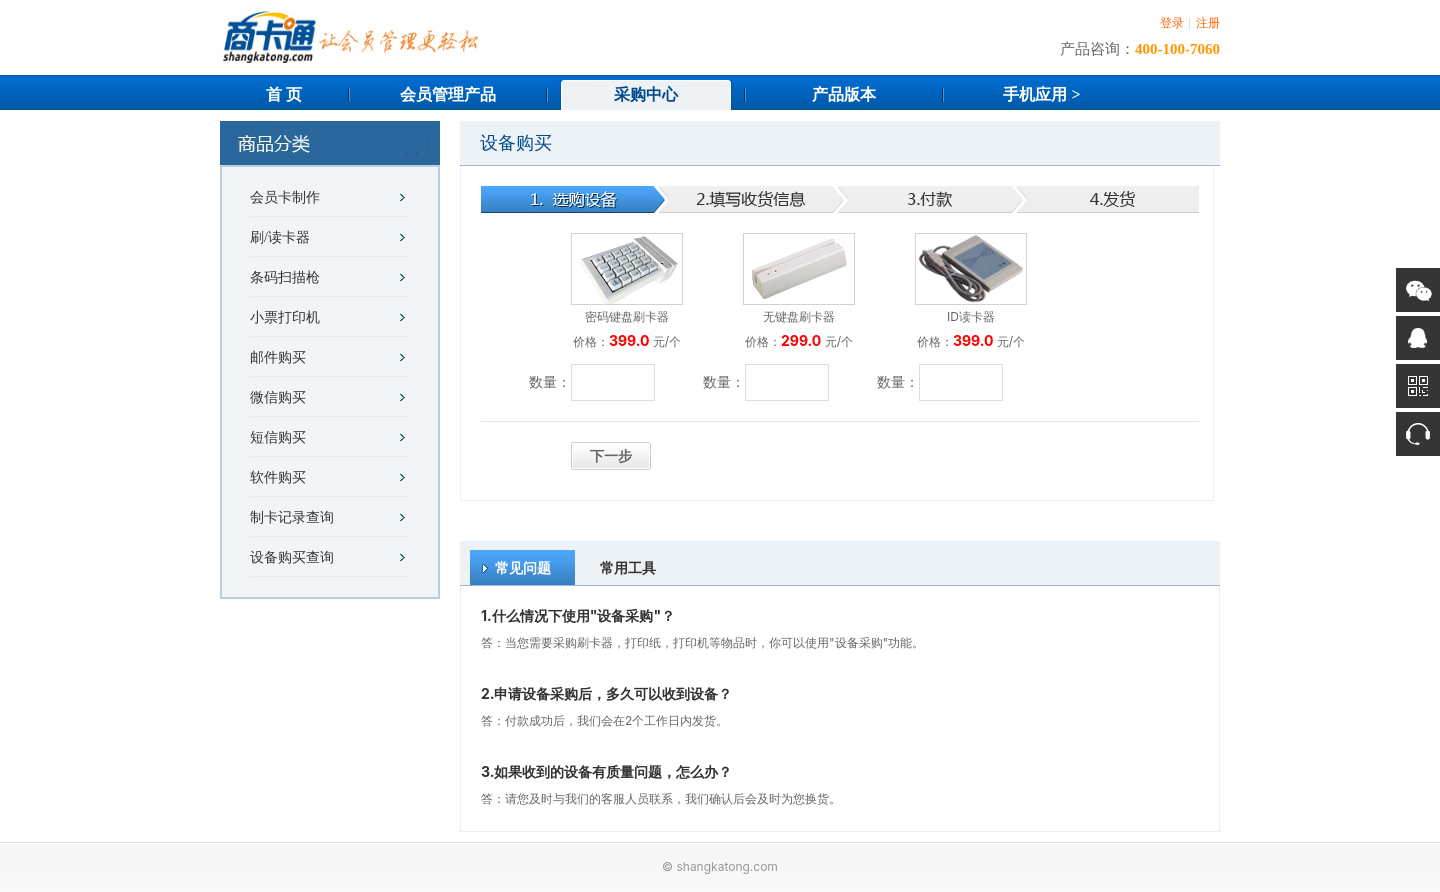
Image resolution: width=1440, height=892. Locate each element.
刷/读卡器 (280, 237)
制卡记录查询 (292, 517)
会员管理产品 (448, 94)
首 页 (284, 94)
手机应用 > (1041, 94)
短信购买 (278, 437)
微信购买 (278, 397)
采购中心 (646, 94)
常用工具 (628, 567)
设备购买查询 (292, 557)
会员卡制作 (285, 197)
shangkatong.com (726, 866)
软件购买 (278, 477)
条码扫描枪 (285, 277)
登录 (1172, 23)
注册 (1208, 23)
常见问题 (523, 567)
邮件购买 (278, 357)
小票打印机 (285, 317)
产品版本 (844, 94)
